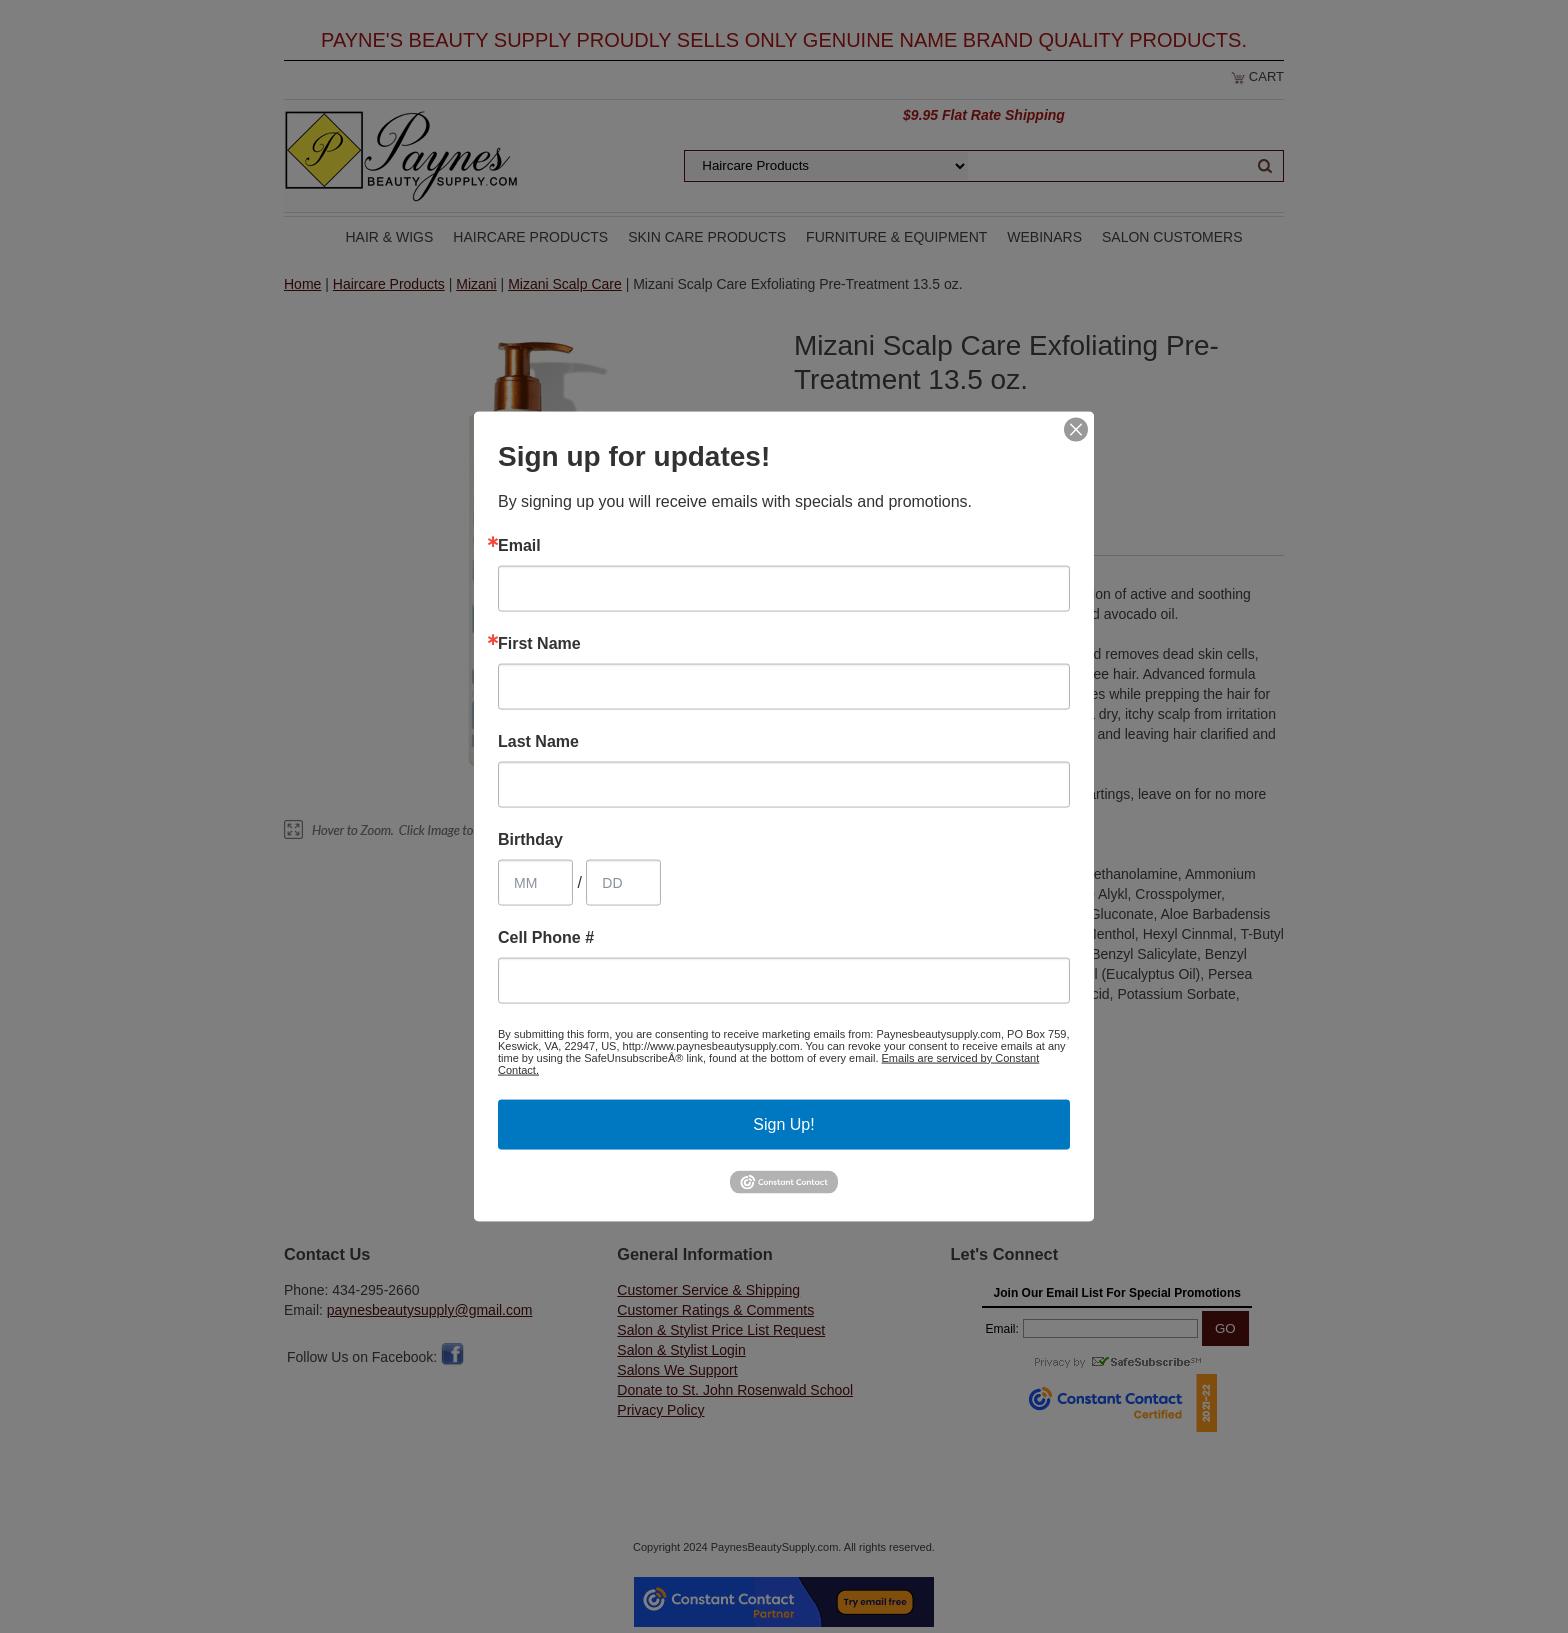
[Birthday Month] (535, 882)
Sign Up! (783, 1123)
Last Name (538, 741)
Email (519, 545)
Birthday (530, 839)
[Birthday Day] (623, 882)
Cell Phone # (546, 937)
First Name (539, 643)
